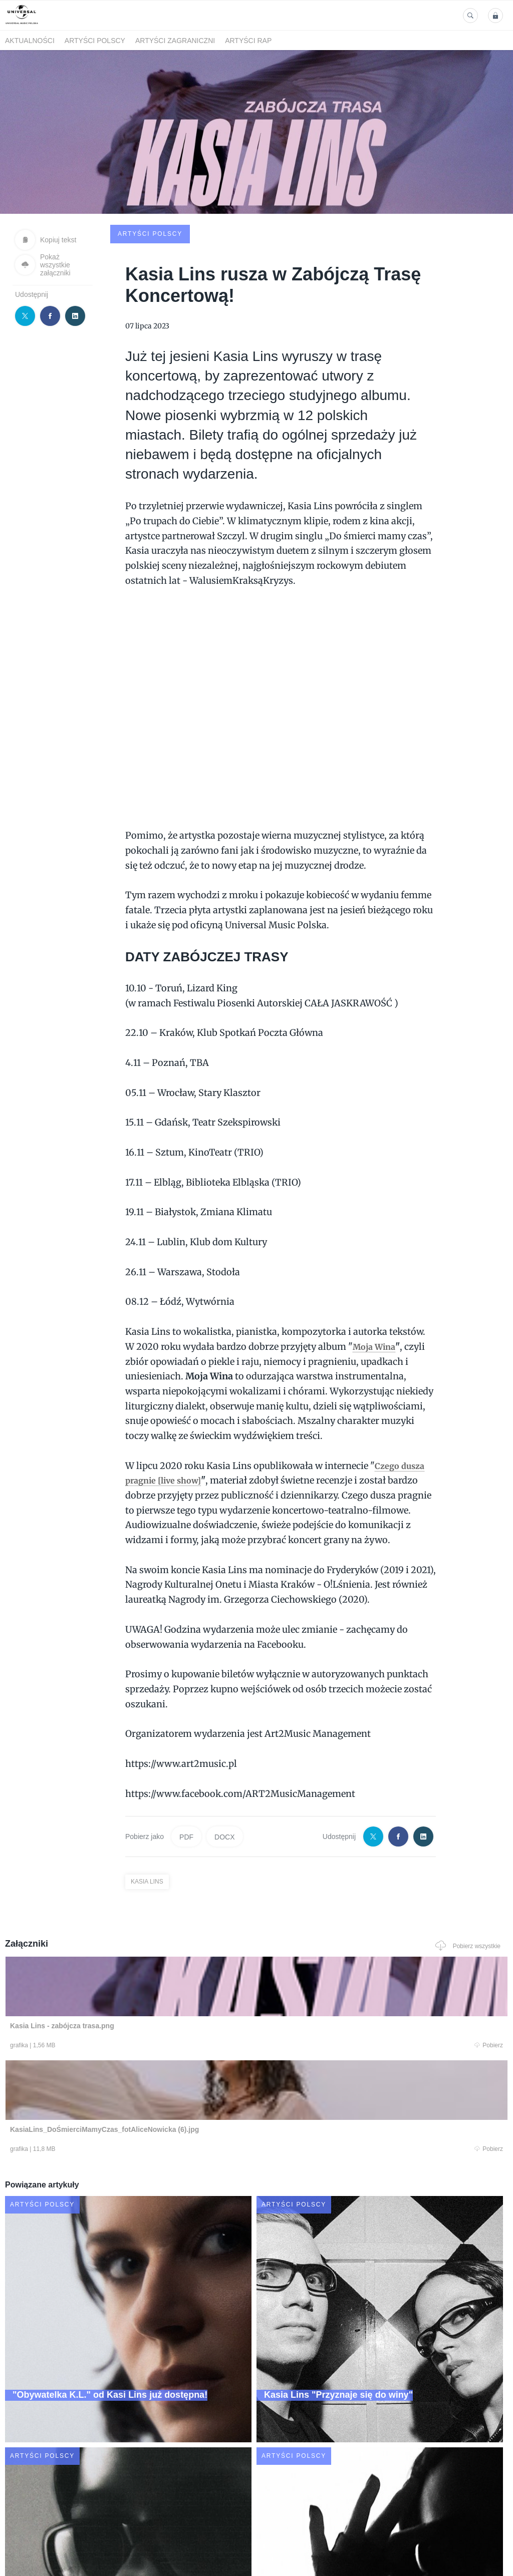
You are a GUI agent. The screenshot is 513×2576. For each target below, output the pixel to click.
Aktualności (30, 41)
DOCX (224, 1760)
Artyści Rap (248, 41)
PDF (186, 1760)
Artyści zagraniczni (175, 41)
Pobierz (105, 1971)
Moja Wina (376, 1270)
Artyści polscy (95, 41)
